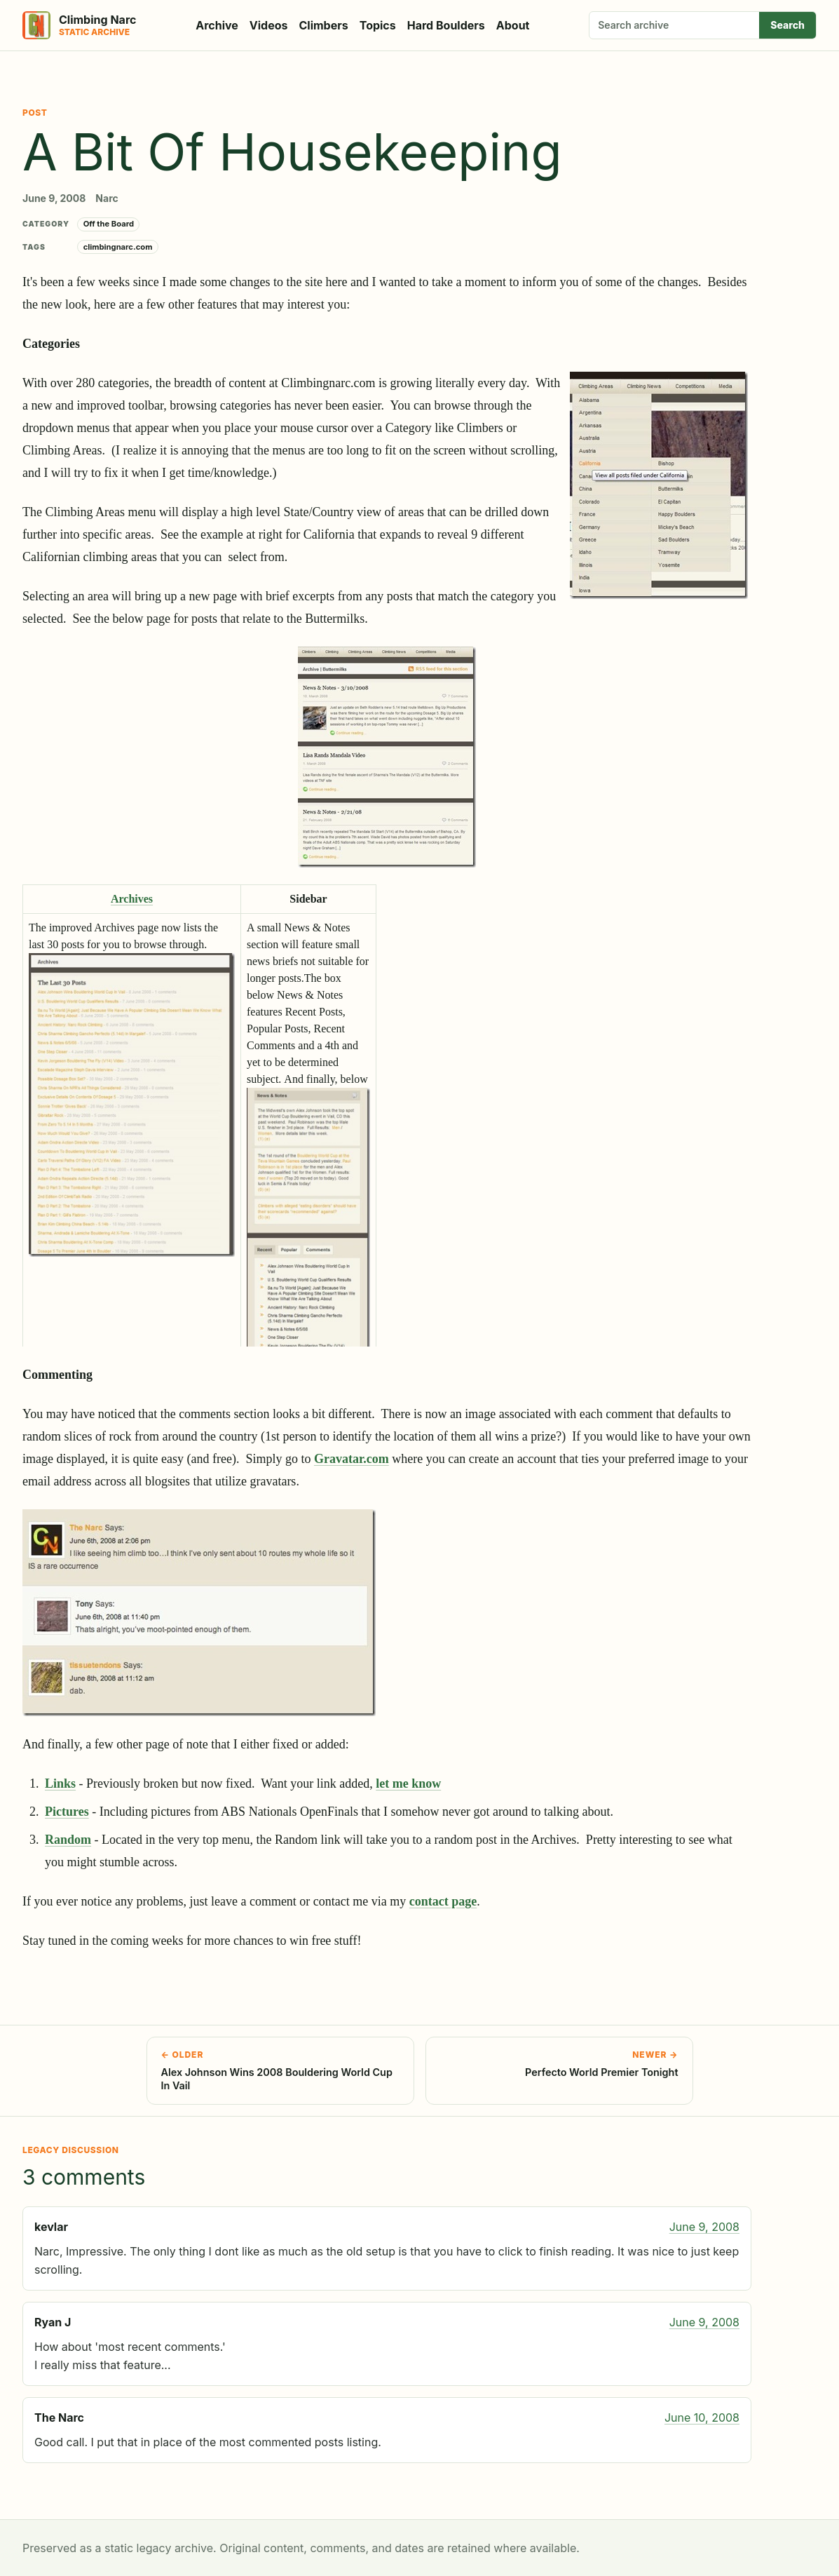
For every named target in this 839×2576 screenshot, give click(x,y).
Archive (217, 25)
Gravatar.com (351, 1459)
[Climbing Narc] (79, 25)
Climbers (323, 25)
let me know (408, 1783)
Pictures (67, 1812)
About (513, 25)
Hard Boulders (446, 25)
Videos (269, 25)
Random (68, 1840)
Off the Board (108, 224)
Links (60, 1783)
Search (787, 25)
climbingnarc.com (118, 247)
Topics (378, 25)
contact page (443, 1901)
